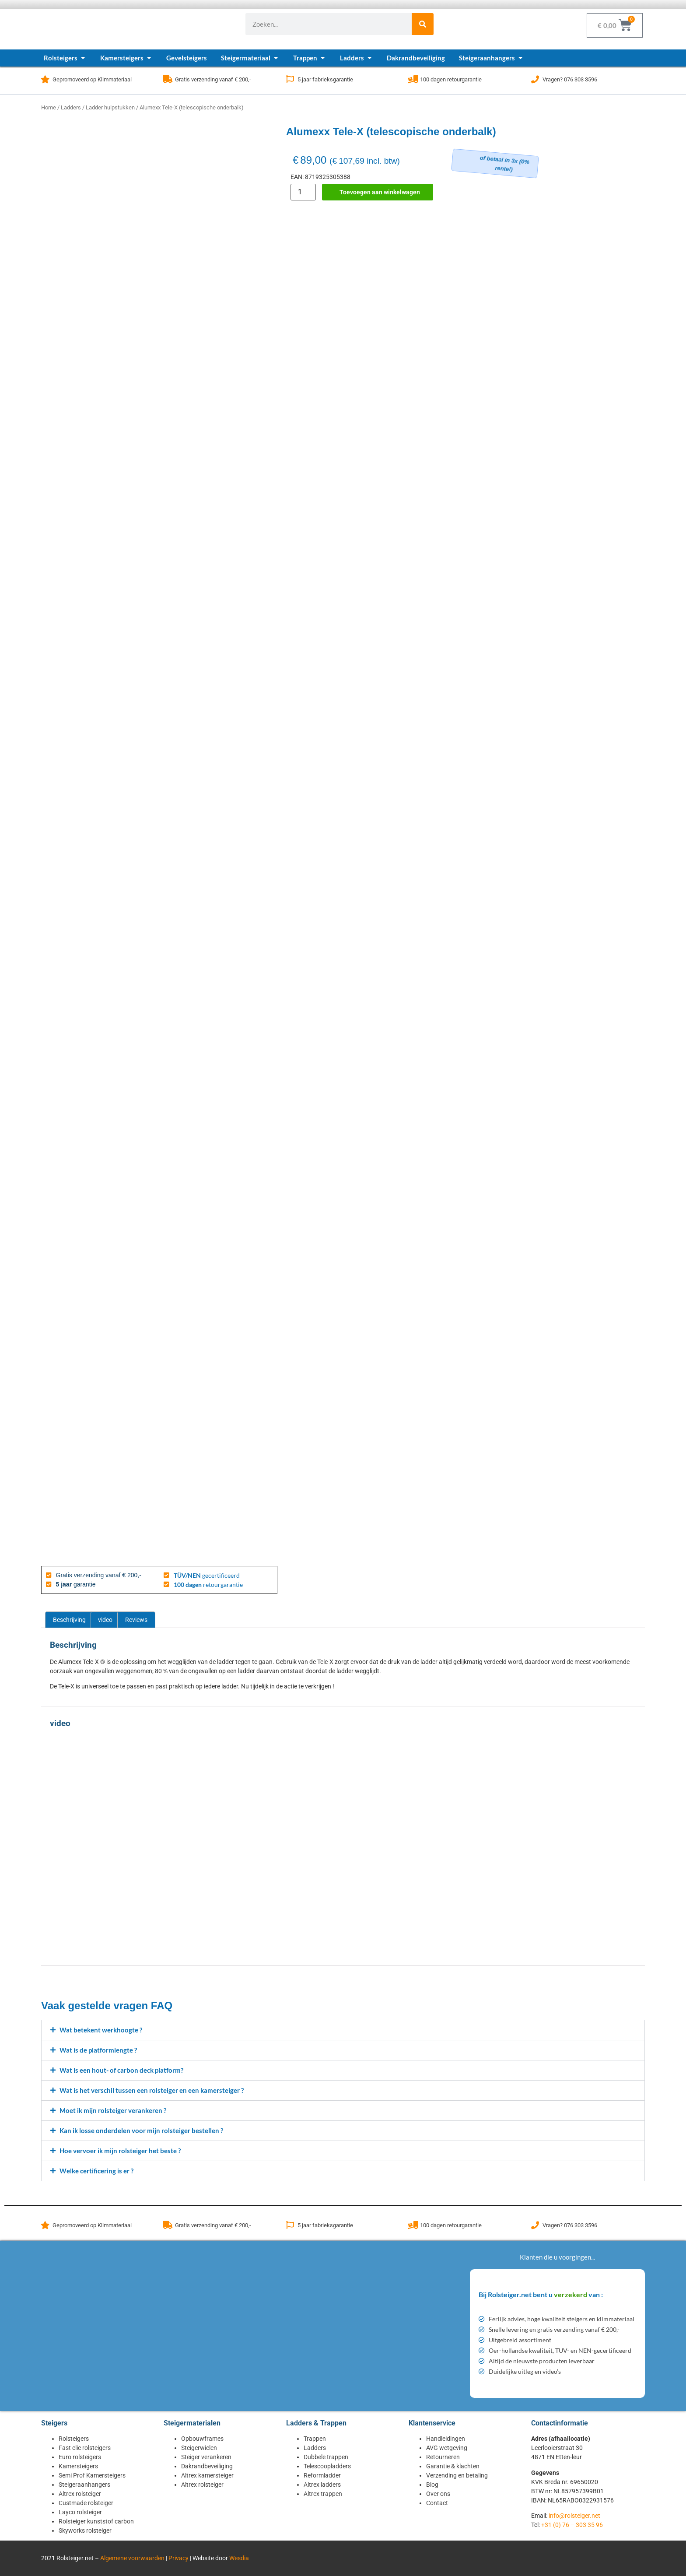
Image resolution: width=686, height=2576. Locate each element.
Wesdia (239, 2558)
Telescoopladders (327, 2466)
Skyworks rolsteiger (85, 2530)
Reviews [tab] (136, 1619)
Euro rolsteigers (80, 2456)
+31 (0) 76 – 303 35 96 (572, 2524)
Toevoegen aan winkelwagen (380, 192)
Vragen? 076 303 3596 (569, 79)
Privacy (178, 2558)
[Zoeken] (423, 24)
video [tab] (105, 1619)
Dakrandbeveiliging (207, 2466)
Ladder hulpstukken (110, 107)
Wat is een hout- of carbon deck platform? (121, 2070)
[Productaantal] (303, 192)
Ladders (71, 107)
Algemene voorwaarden (132, 2558)
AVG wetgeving (446, 2447)
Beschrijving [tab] (69, 1619)
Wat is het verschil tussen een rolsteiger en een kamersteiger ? (152, 2090)
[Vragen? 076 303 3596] (535, 79)
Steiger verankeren (206, 2456)
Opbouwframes (202, 2438)
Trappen (315, 2438)
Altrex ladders (322, 2484)
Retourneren (443, 2456)
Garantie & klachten (453, 2466)
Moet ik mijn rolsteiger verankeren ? (113, 2110)
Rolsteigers (74, 2438)
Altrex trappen (323, 2493)
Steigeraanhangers (84, 2484)
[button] (343, 2030)
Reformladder (322, 2475)
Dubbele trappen (326, 2456)
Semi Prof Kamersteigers (92, 2475)
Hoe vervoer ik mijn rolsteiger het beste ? (120, 2151)
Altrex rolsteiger (80, 2493)
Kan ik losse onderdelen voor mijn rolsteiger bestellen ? (141, 2130)
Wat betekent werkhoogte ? (101, 2030)
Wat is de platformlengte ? (98, 2050)
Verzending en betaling (457, 2475)
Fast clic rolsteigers (85, 2447)
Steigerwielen (199, 2447)
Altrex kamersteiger (207, 2475)
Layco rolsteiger (80, 2512)
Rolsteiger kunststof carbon (96, 2521)
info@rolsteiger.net (574, 2515)
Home (48, 107)
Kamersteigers (78, 2466)
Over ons (438, 2493)
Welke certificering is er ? (96, 2171)
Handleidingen (445, 2438)
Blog (432, 2484)
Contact (437, 2502)
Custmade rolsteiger (86, 2502)
